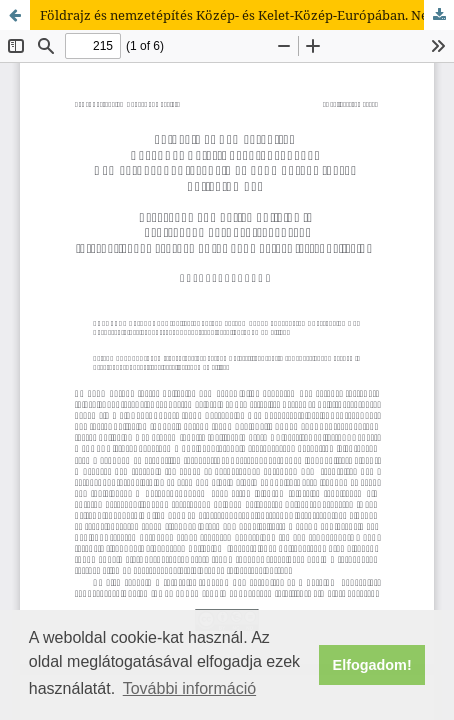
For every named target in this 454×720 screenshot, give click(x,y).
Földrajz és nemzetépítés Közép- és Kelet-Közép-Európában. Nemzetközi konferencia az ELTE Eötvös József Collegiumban (247, 15)
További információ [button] (189, 688)
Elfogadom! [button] (372, 665)
